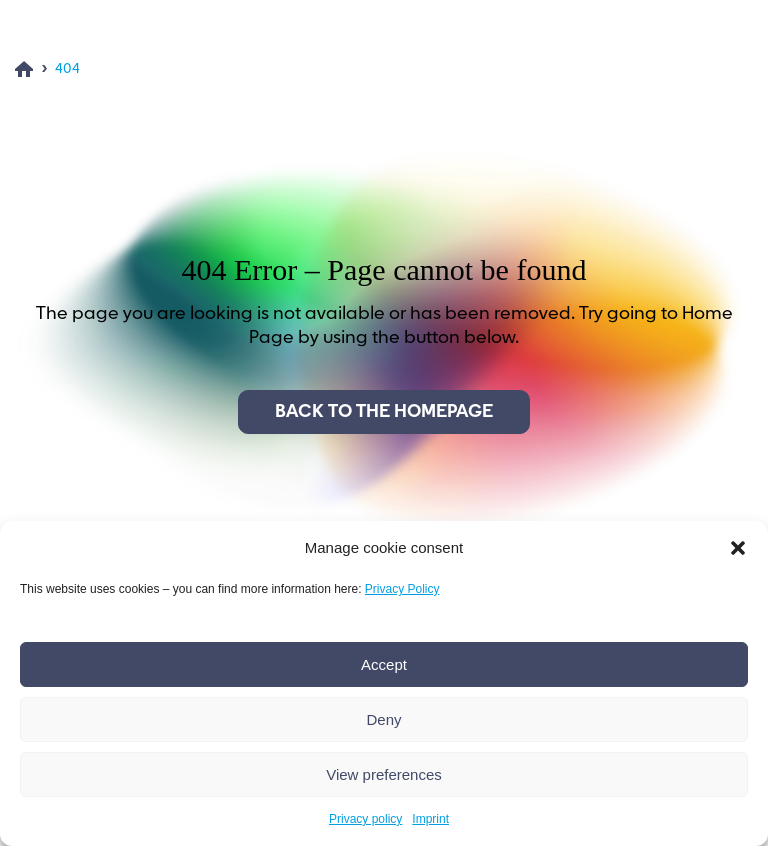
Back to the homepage (384, 412)
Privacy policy (365, 819)
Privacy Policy (402, 589)
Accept (384, 664)
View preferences (384, 774)
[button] (738, 548)
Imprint (430, 819)
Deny (383, 719)
